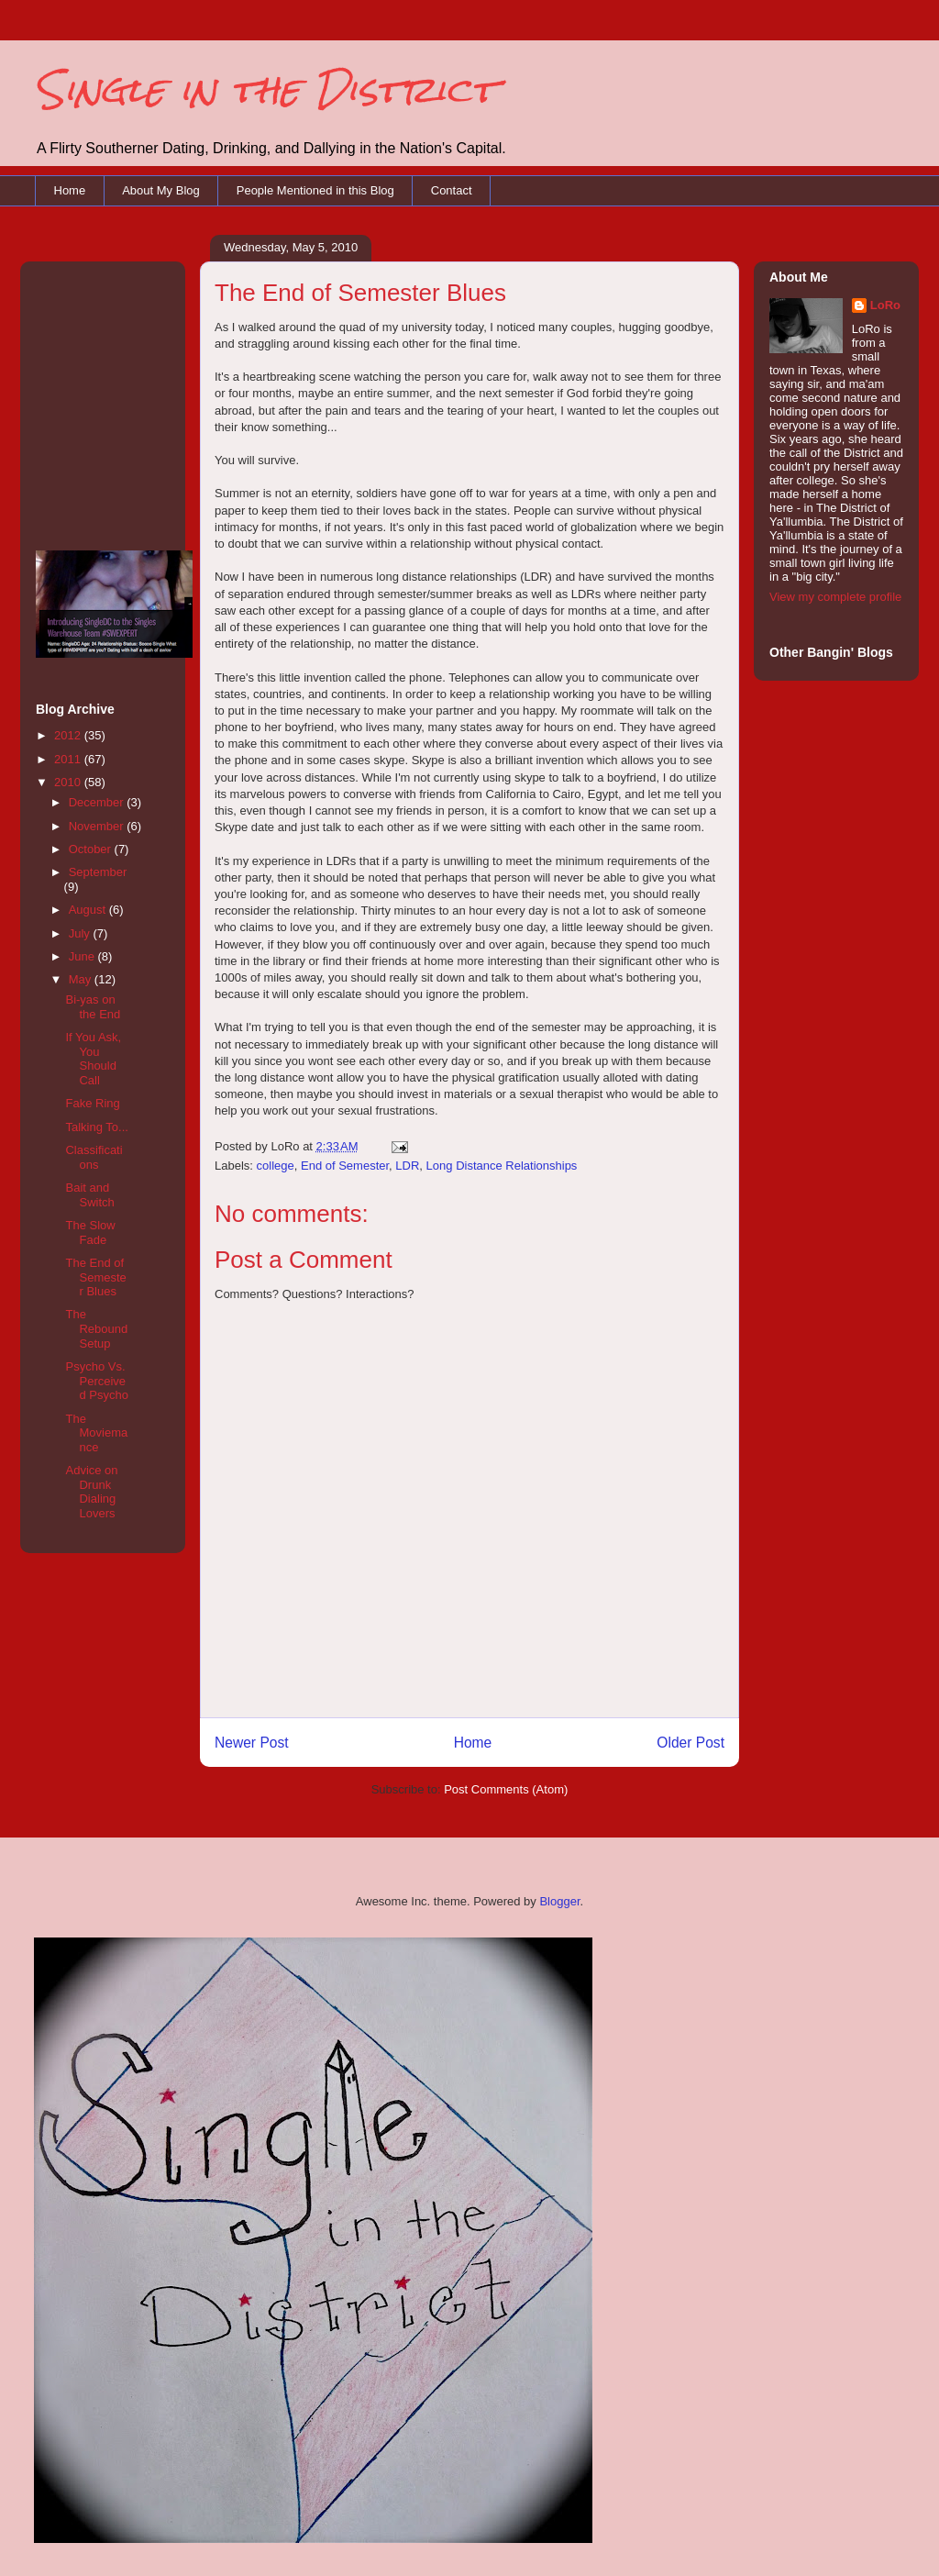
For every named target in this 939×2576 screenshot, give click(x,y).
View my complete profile (835, 597)
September (98, 872)
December (98, 802)
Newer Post (252, 1742)
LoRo (885, 305)
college (275, 1165)
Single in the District (265, 89)
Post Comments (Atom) (506, 1789)
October (92, 849)
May (81, 979)
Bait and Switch (89, 1195)
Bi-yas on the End (92, 1007)
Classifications (93, 1157)
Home (70, 190)
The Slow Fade (90, 1232)
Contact (451, 190)
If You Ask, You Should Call (93, 1058)
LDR (407, 1165)
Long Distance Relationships (502, 1165)
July (81, 933)
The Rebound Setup (96, 1328)
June (83, 956)
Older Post (690, 1742)
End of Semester (345, 1165)
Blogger (559, 1901)
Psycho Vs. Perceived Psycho (96, 1381)
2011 (69, 759)
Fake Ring (92, 1103)
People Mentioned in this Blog (315, 190)
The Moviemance (96, 1433)
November (98, 826)
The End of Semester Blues (95, 1277)
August (89, 909)
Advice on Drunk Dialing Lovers (91, 1491)
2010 (69, 782)
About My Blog (161, 190)
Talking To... (96, 1127)
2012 (69, 735)
